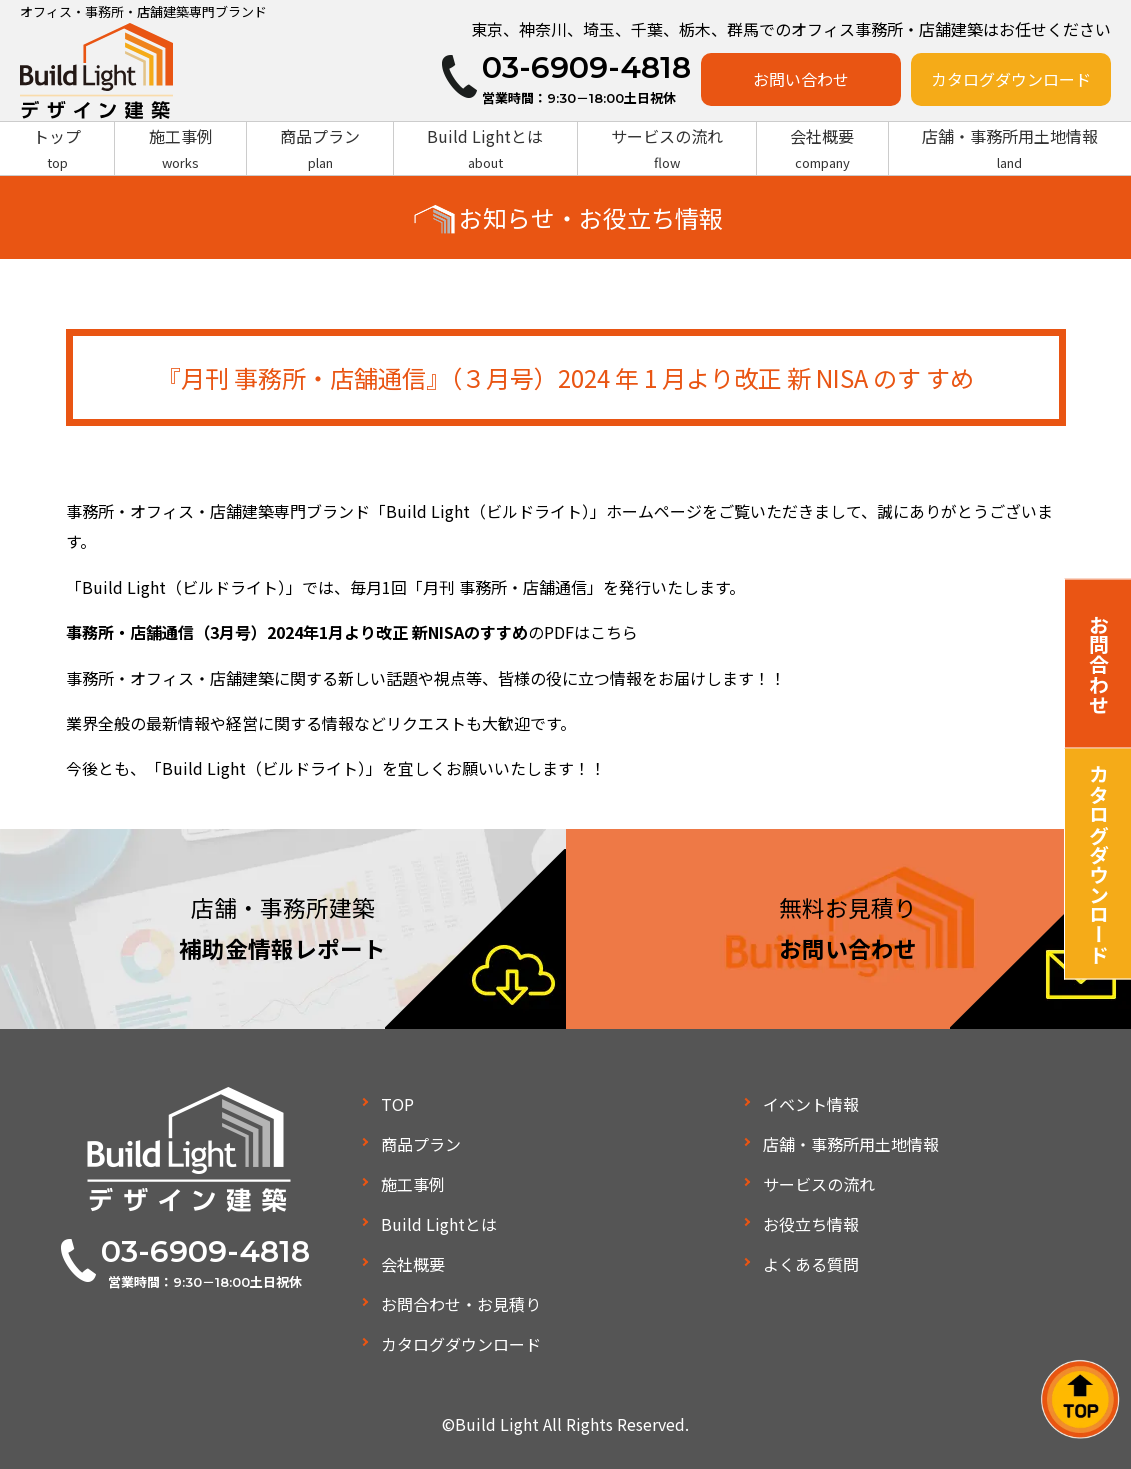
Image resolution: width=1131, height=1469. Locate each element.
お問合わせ (1098, 663)
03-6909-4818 (205, 1251)
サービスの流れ (667, 149)
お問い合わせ (801, 79)
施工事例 (180, 149)
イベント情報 (811, 1104)
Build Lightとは (485, 149)
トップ (57, 149)
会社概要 (822, 149)
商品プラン (320, 149)
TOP (397, 1104)
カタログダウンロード (1011, 79)
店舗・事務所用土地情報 (1010, 149)
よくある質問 (811, 1264)
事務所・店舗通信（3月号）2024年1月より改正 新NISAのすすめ (297, 632)
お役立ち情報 (811, 1224)
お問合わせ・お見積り (461, 1304)
